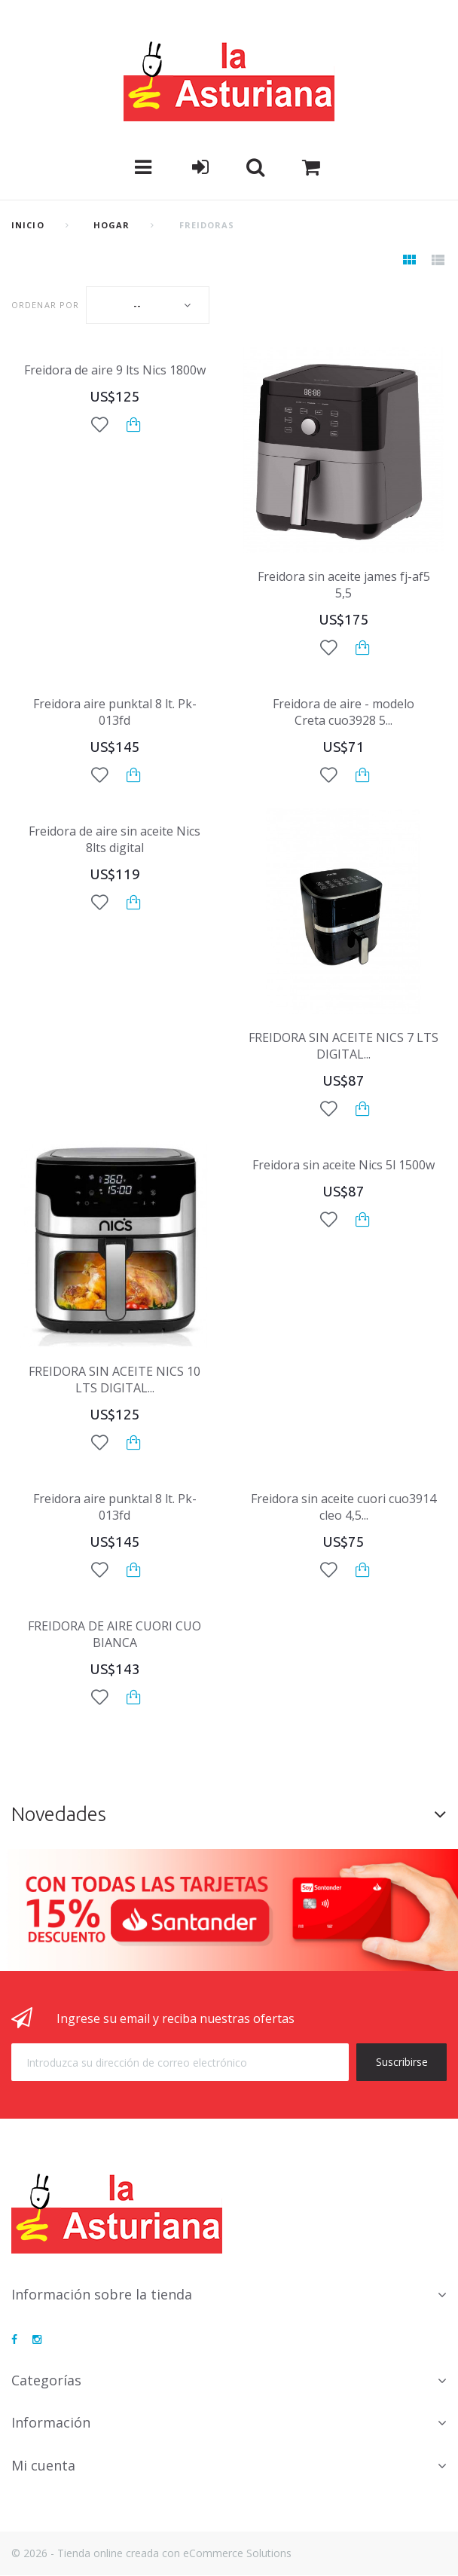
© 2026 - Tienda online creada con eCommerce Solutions (151, 2553)
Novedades (58, 1814)
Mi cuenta (43, 2465)
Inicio (27, 225)
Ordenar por (45, 304)
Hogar (111, 225)
